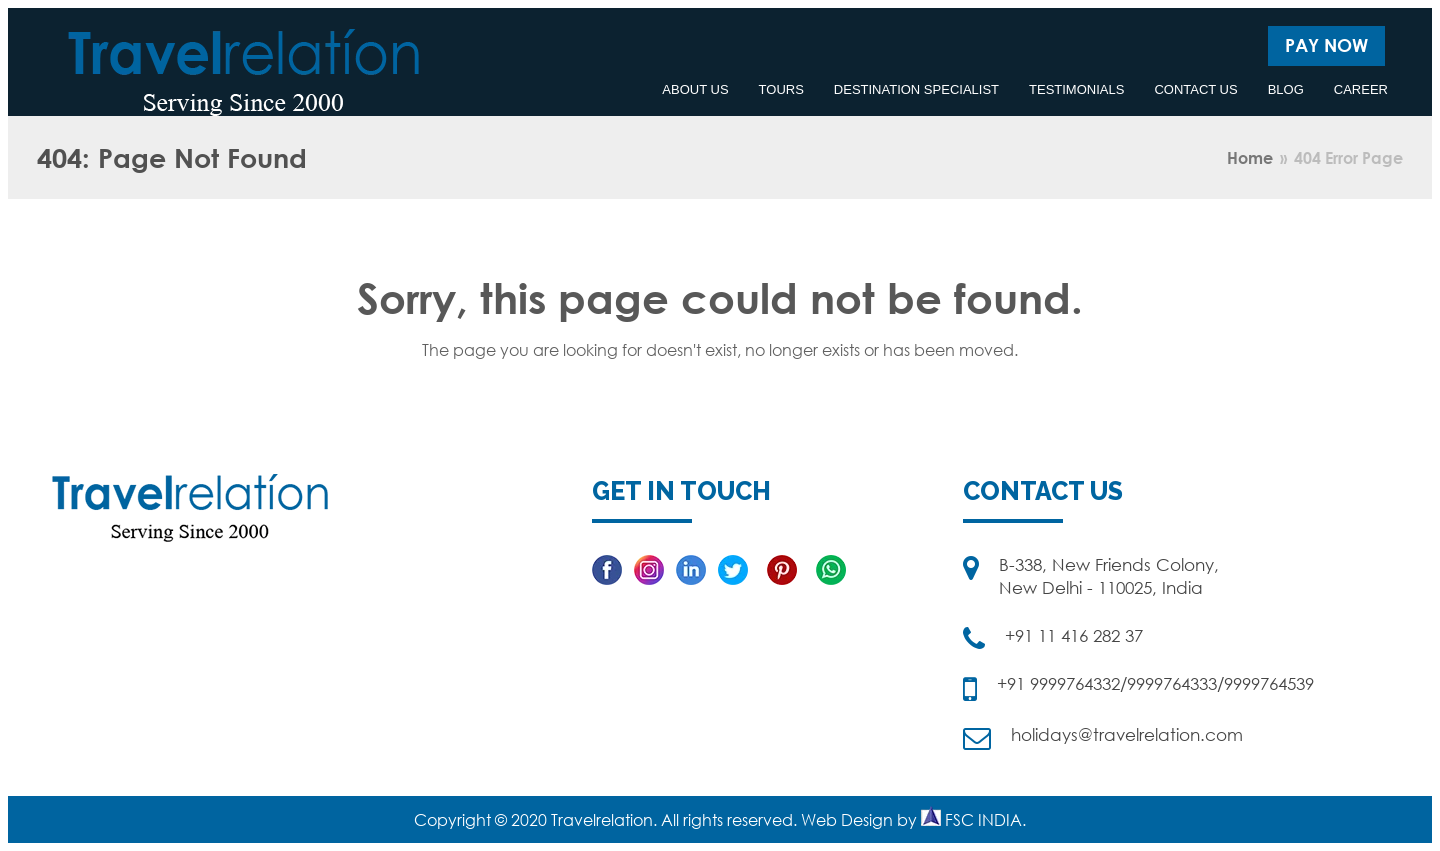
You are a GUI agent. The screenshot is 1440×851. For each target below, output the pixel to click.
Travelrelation (602, 820)
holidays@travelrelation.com (1127, 734)
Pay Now (1326, 45)
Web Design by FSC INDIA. (913, 820)
